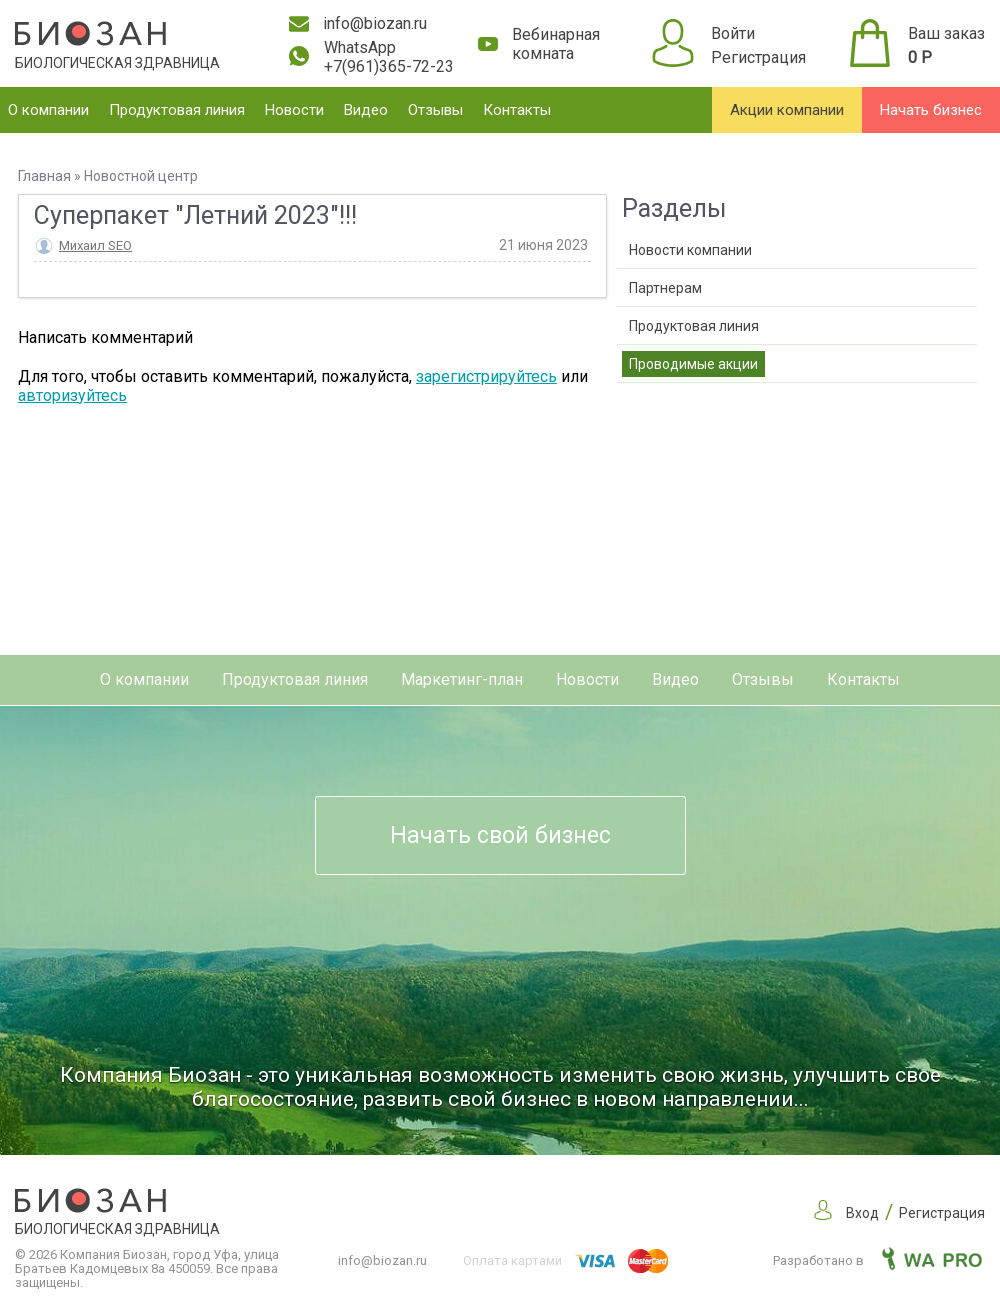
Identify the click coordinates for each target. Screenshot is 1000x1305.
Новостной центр (141, 176)
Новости (294, 110)
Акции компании (787, 110)
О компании (48, 110)
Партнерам (665, 288)
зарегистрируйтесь (486, 376)
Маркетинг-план (462, 679)
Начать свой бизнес (500, 835)
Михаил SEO (95, 245)
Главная (44, 176)
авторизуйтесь (72, 395)
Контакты (517, 110)
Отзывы (435, 110)
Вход (862, 1213)
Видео (366, 110)
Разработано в (877, 1260)
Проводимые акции (693, 364)
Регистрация (758, 57)
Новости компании (690, 250)
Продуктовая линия (177, 110)
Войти (733, 33)
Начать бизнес (931, 110)
